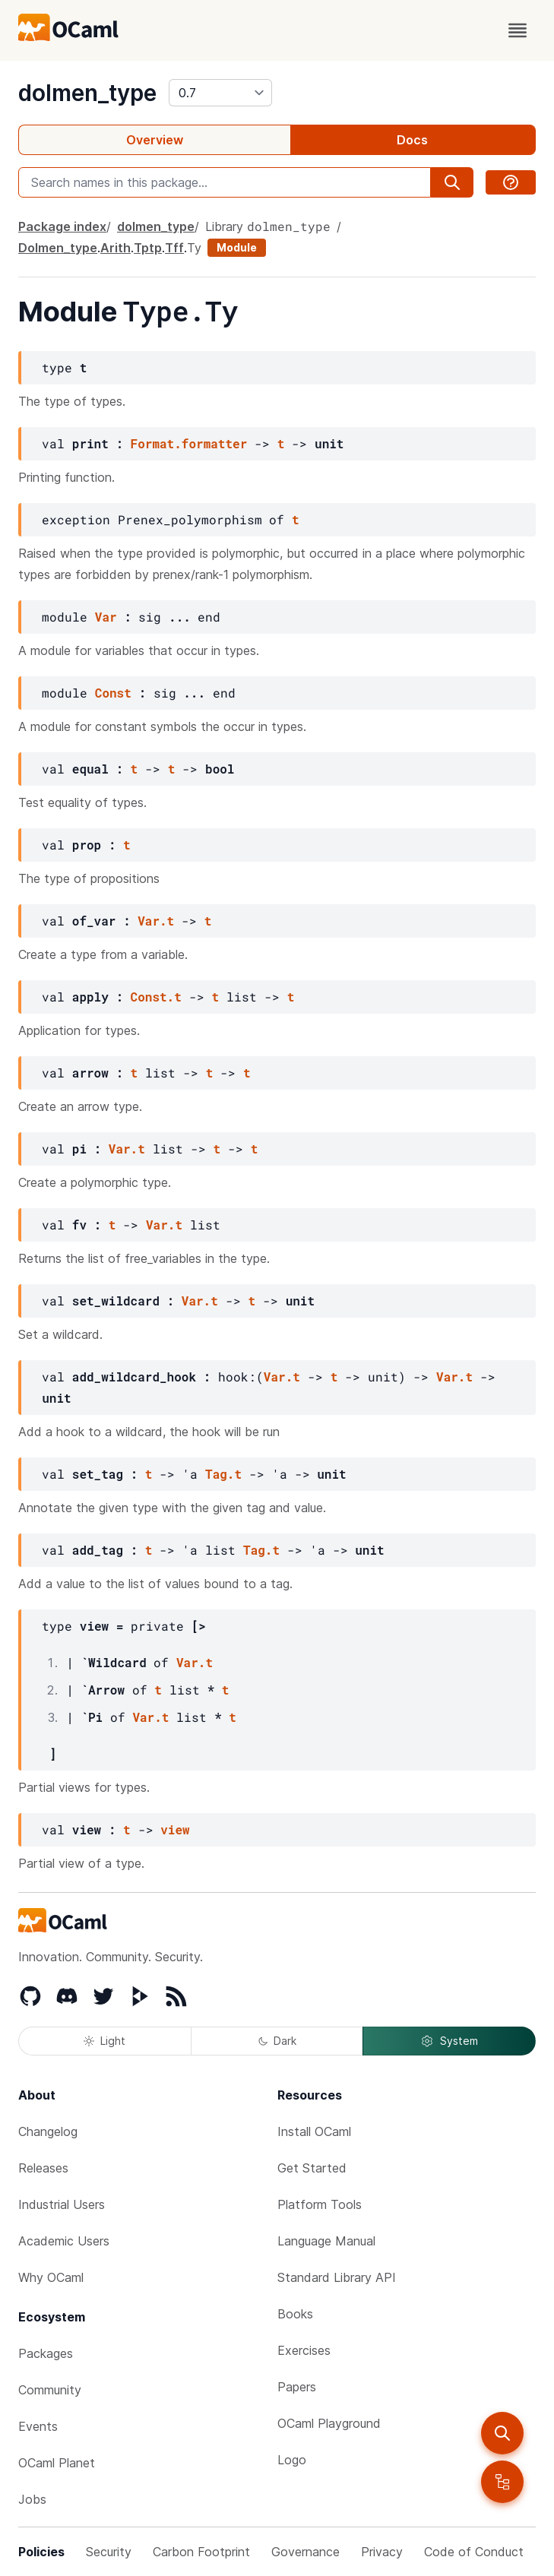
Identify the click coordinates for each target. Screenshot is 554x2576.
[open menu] (517, 30)
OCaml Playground (329, 2423)
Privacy (382, 2551)
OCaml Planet (56, 2462)
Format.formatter (189, 443)
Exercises (304, 2350)
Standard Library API (336, 2277)
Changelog (48, 2131)
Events (38, 2426)
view (174, 1829)
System (449, 2041)
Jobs (32, 2499)
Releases (43, 2168)
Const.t (156, 997)
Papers (296, 2386)
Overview (154, 139)
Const (113, 693)
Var (106, 617)
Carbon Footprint (201, 2551)
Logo (291, 2459)
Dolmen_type (57, 247)
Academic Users (63, 2240)
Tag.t (223, 1474)
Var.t (156, 921)
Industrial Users (61, 2204)
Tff (174, 247)
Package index (62, 226)
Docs (412, 139)
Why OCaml (51, 2277)
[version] (220, 92)
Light (104, 2040)
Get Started (312, 2168)
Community (49, 2389)
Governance (305, 2551)
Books (295, 2313)
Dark (277, 2040)
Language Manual (326, 2240)
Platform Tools (319, 2204)
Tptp (148, 247)
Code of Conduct (474, 2551)
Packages (45, 2353)
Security (108, 2551)
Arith (115, 247)
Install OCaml (314, 2131)
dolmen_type (87, 92)
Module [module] (237, 247)
